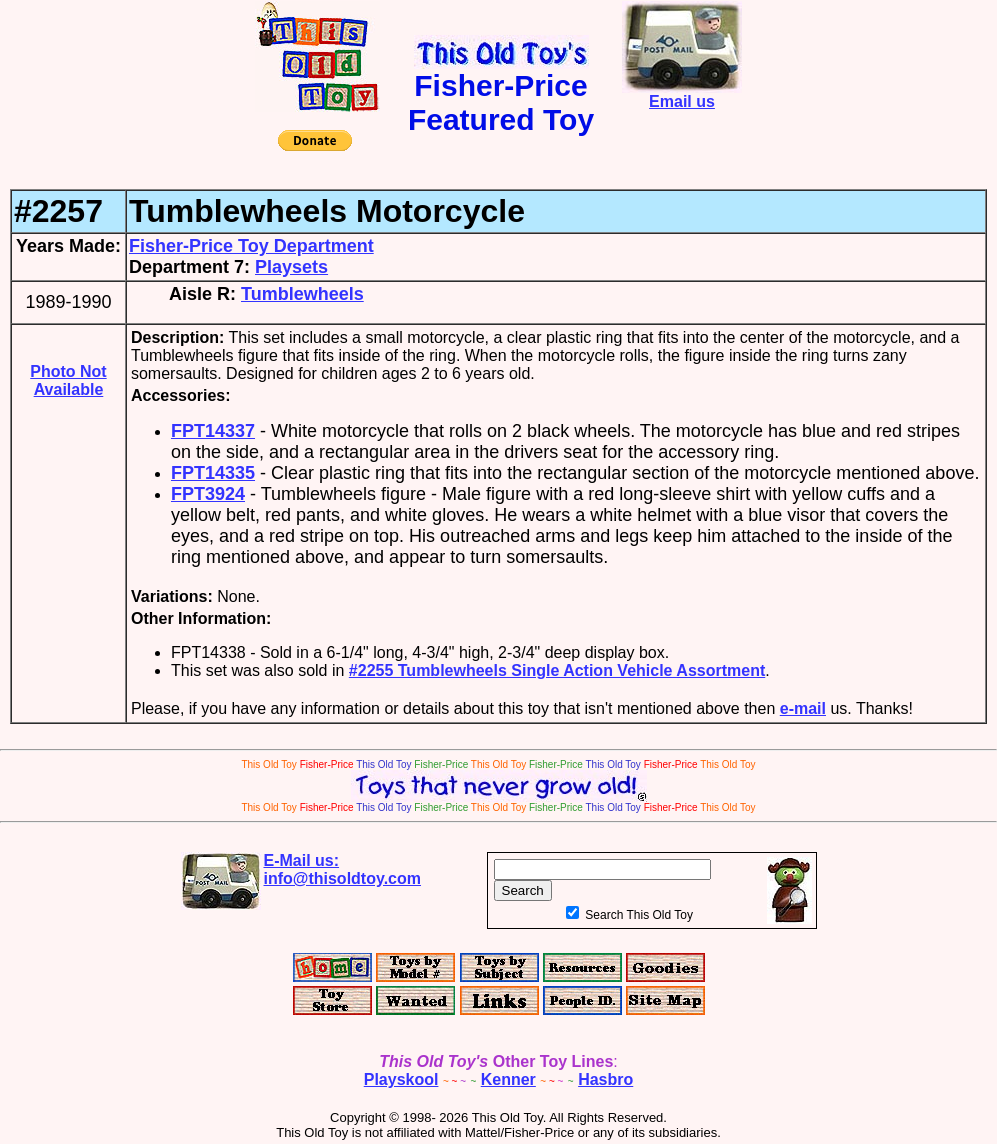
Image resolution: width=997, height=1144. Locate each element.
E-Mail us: (343, 869)
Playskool (401, 1079)
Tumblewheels (302, 294)
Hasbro (605, 1079)
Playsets (291, 267)
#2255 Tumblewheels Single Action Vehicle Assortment (557, 670)
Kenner (508, 1079)
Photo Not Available (68, 380)
